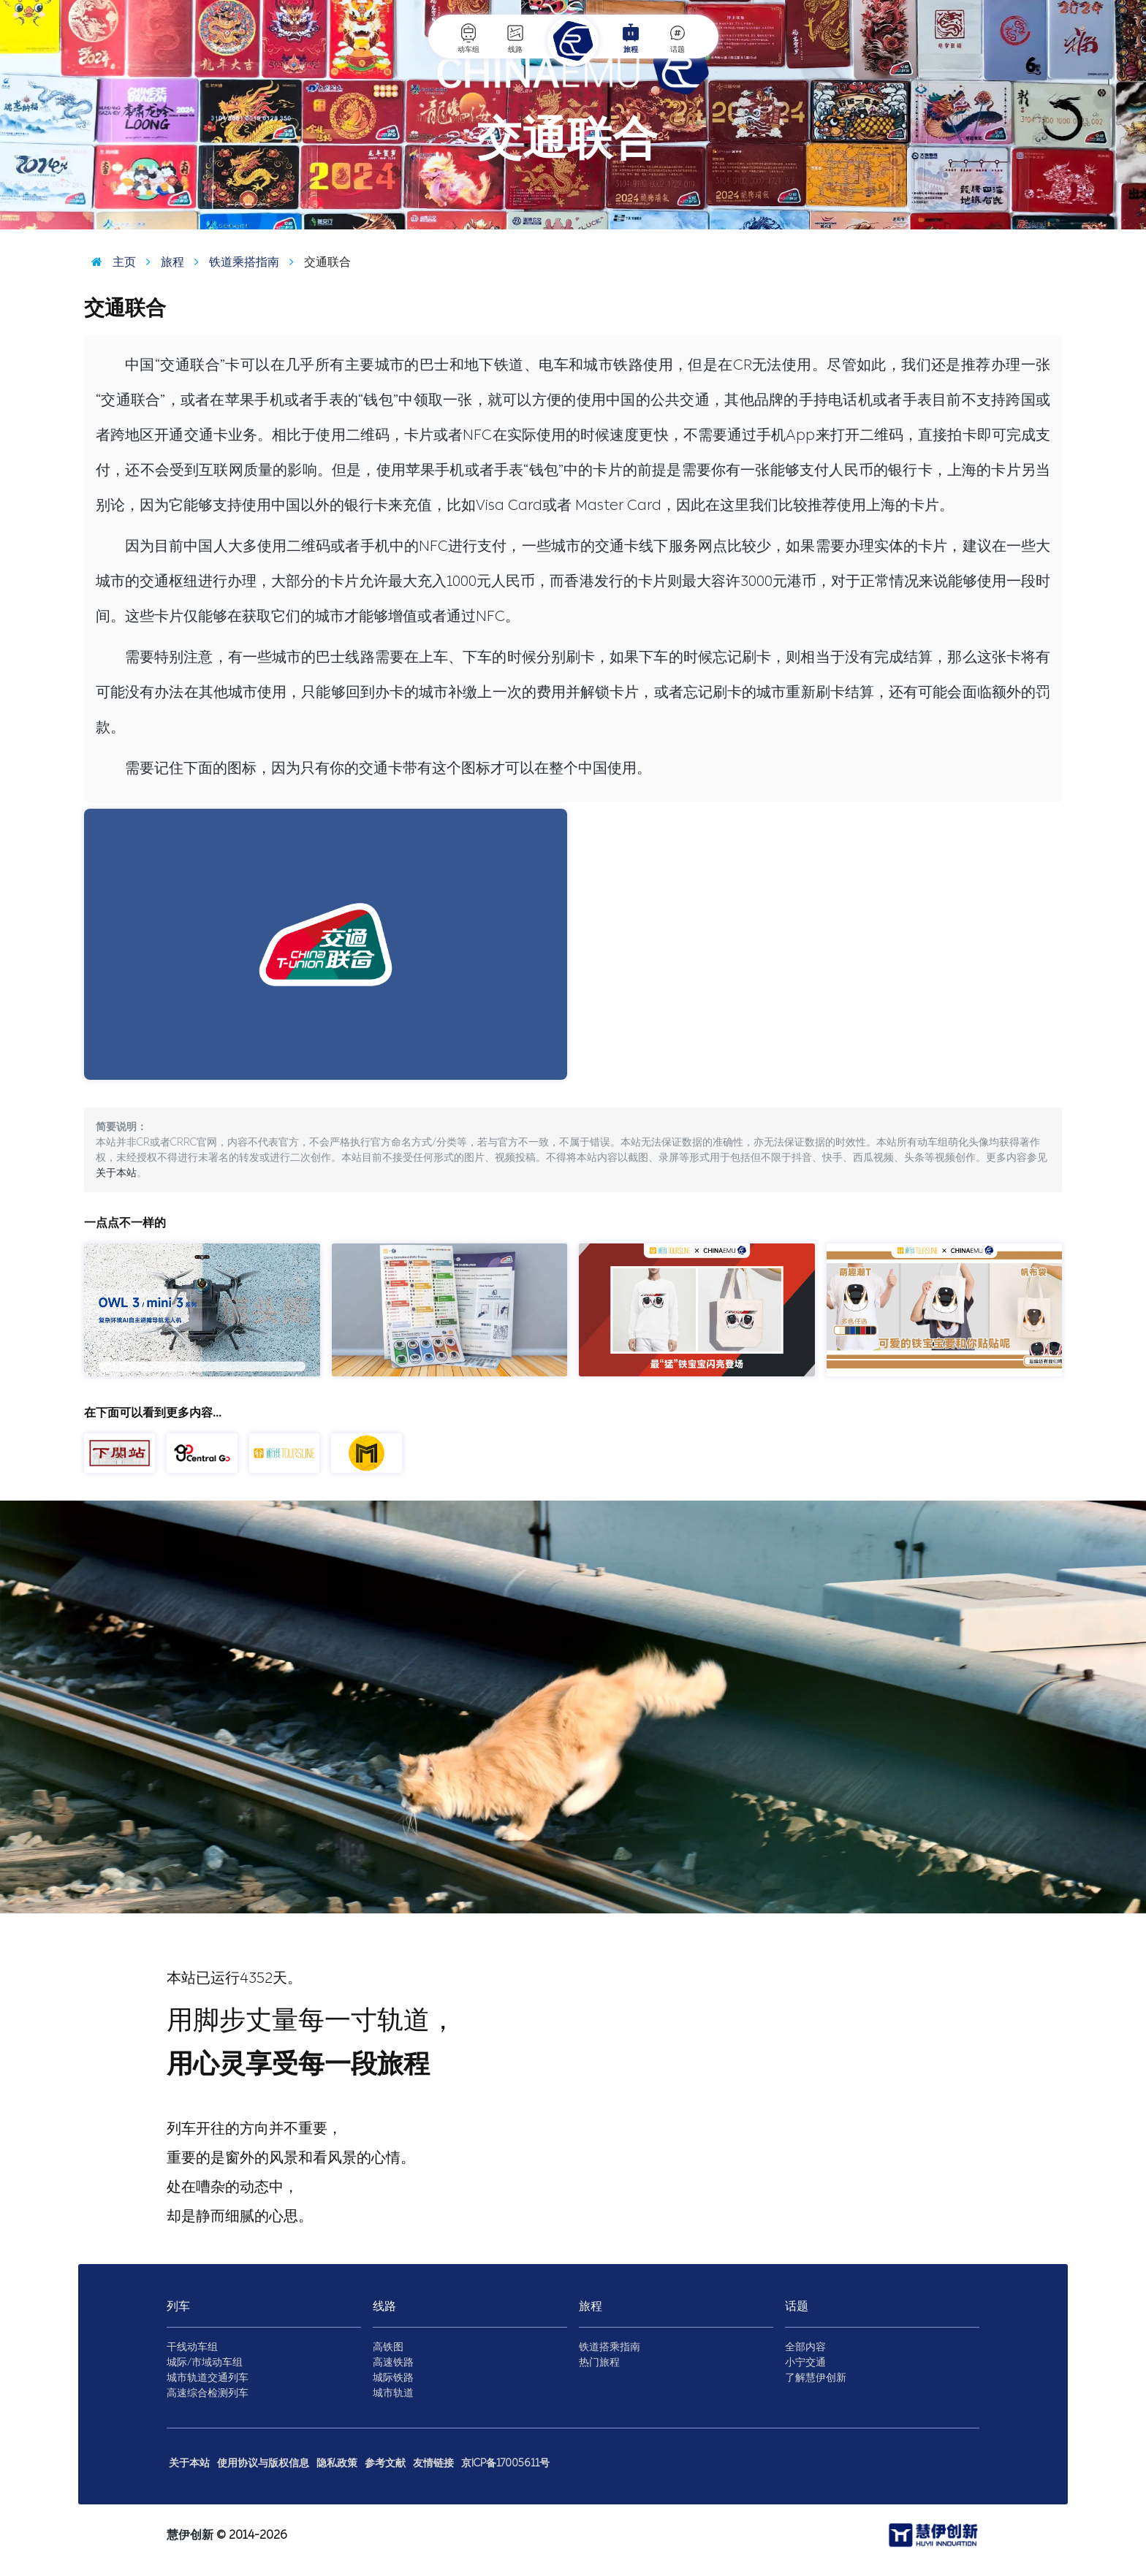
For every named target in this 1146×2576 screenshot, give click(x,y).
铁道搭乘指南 (609, 2347)
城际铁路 (393, 2377)
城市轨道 (393, 2393)
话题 (677, 38)
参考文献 (385, 2463)
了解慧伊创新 (815, 2377)
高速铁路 (393, 2362)
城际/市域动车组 (205, 2362)
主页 (110, 262)
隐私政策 (336, 2463)
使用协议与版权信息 (263, 2463)
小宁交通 (805, 2362)
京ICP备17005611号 (505, 2463)
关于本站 (116, 1173)
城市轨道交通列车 (207, 2377)
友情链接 (433, 2463)
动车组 (468, 38)
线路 (515, 38)
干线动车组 (192, 2347)
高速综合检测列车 (207, 2393)
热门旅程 (599, 2362)
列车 (178, 2306)
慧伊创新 (190, 2535)
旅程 (631, 38)
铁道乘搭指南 (233, 262)
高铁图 (388, 2347)
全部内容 (805, 2347)
